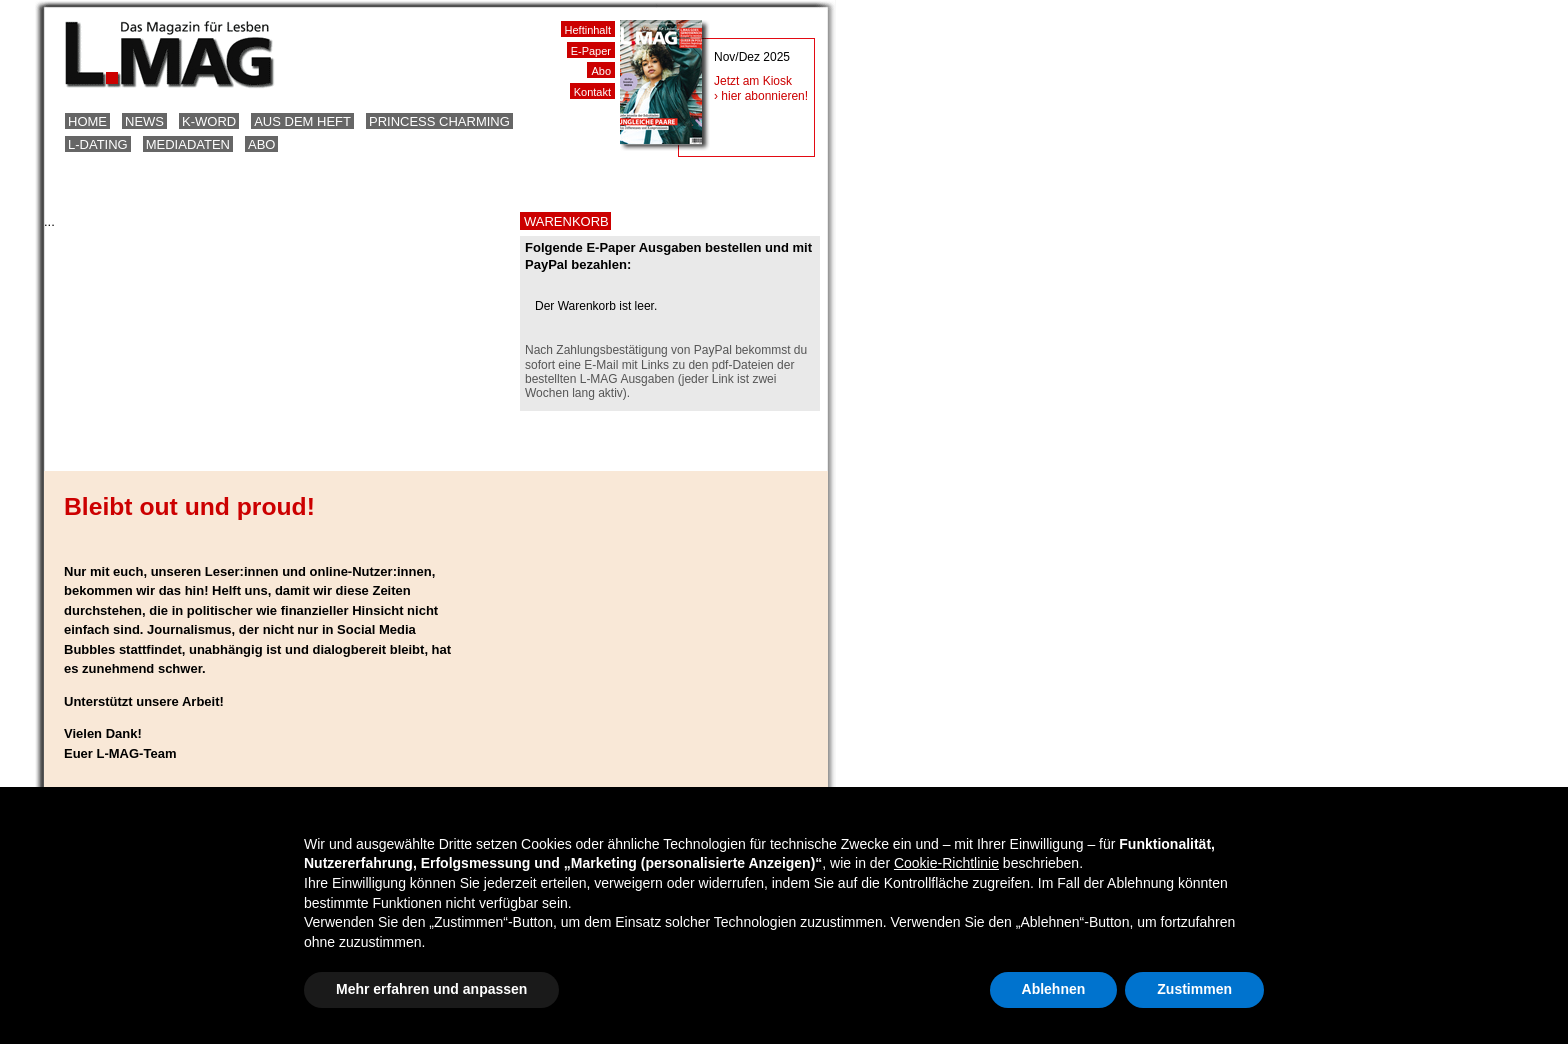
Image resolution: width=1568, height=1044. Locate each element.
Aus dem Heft (302, 121)
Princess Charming (439, 121)
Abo (261, 144)
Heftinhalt (588, 30)
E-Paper (591, 51)
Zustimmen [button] (1194, 989)
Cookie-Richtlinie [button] (946, 863)
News (144, 121)
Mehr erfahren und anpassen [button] (431, 989)
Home (87, 121)
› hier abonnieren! (761, 96)
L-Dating (98, 144)
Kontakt (592, 92)
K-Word (209, 121)
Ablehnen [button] (1054, 989)
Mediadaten (188, 144)
